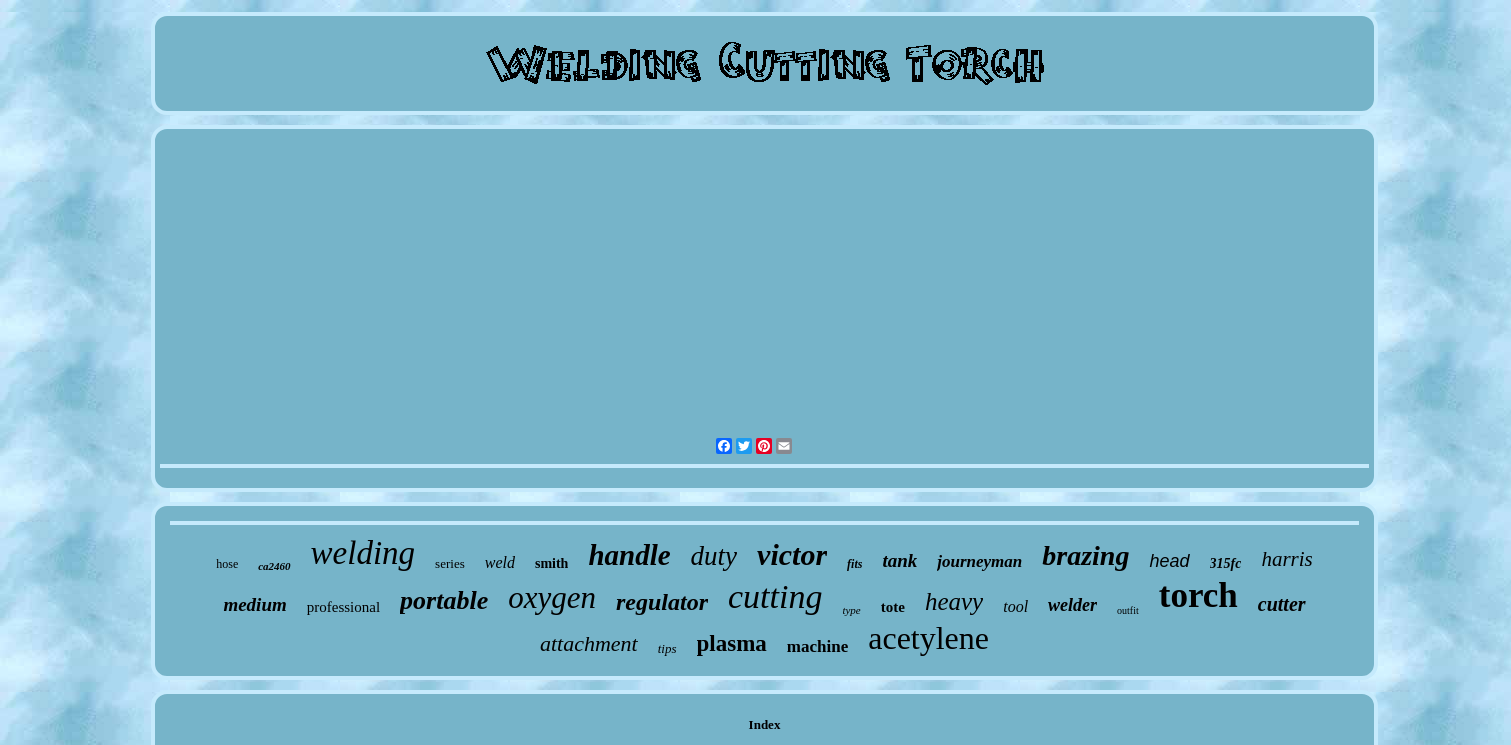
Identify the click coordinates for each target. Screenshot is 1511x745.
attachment (589, 643)
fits (854, 564)
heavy (954, 601)
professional (343, 607)
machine (817, 646)
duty (714, 556)
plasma (732, 643)
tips (667, 648)
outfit (1128, 610)
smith (551, 563)
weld (500, 562)
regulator (662, 602)
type (851, 610)
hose (227, 564)
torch (1198, 595)
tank (899, 560)
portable (444, 600)
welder (1072, 605)
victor (792, 554)
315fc (1226, 563)
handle (629, 555)
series (450, 563)
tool (1015, 606)
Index (765, 724)
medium (254, 604)
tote (893, 607)
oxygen (552, 597)
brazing (1085, 555)
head (1169, 561)
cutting (775, 596)
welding (363, 553)
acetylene (928, 638)
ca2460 (274, 566)
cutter (1282, 604)
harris (1286, 559)
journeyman (979, 561)
